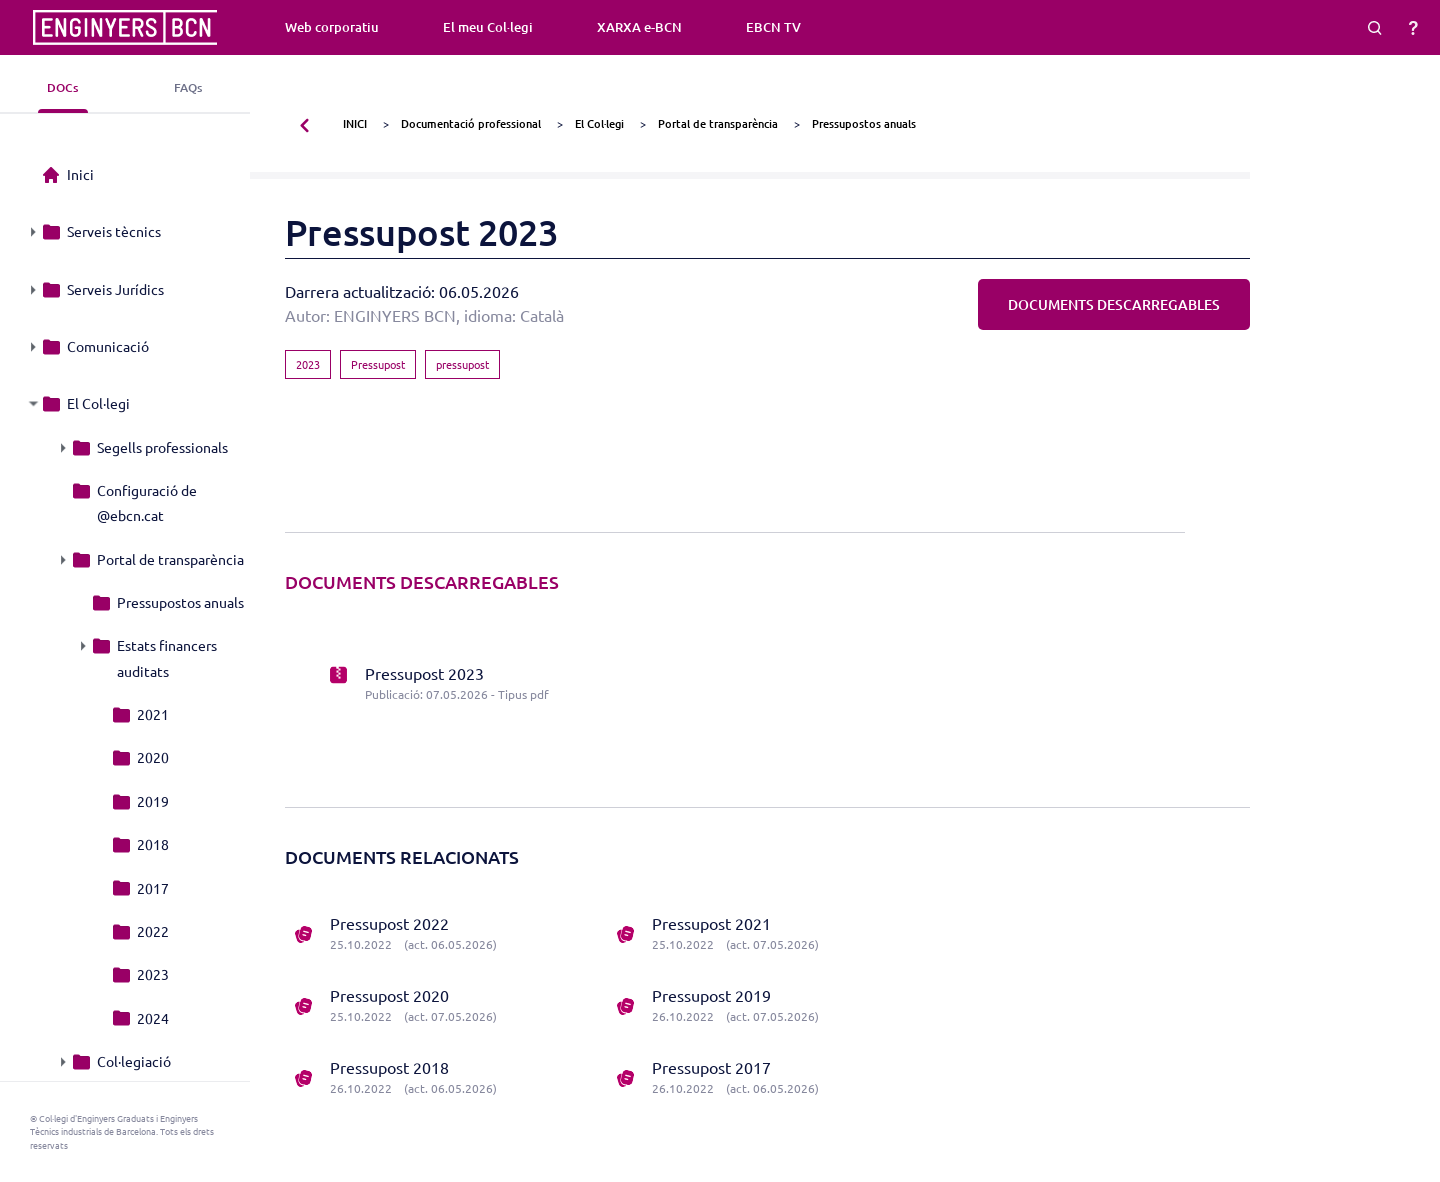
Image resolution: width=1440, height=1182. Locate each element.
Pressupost (378, 364)
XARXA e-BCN (639, 27)
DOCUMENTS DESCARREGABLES (1114, 304)
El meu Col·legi (488, 27)
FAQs (188, 87)
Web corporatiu (332, 27)
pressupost (462, 364)
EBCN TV (773, 27)
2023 (308, 364)
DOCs (62, 87)
